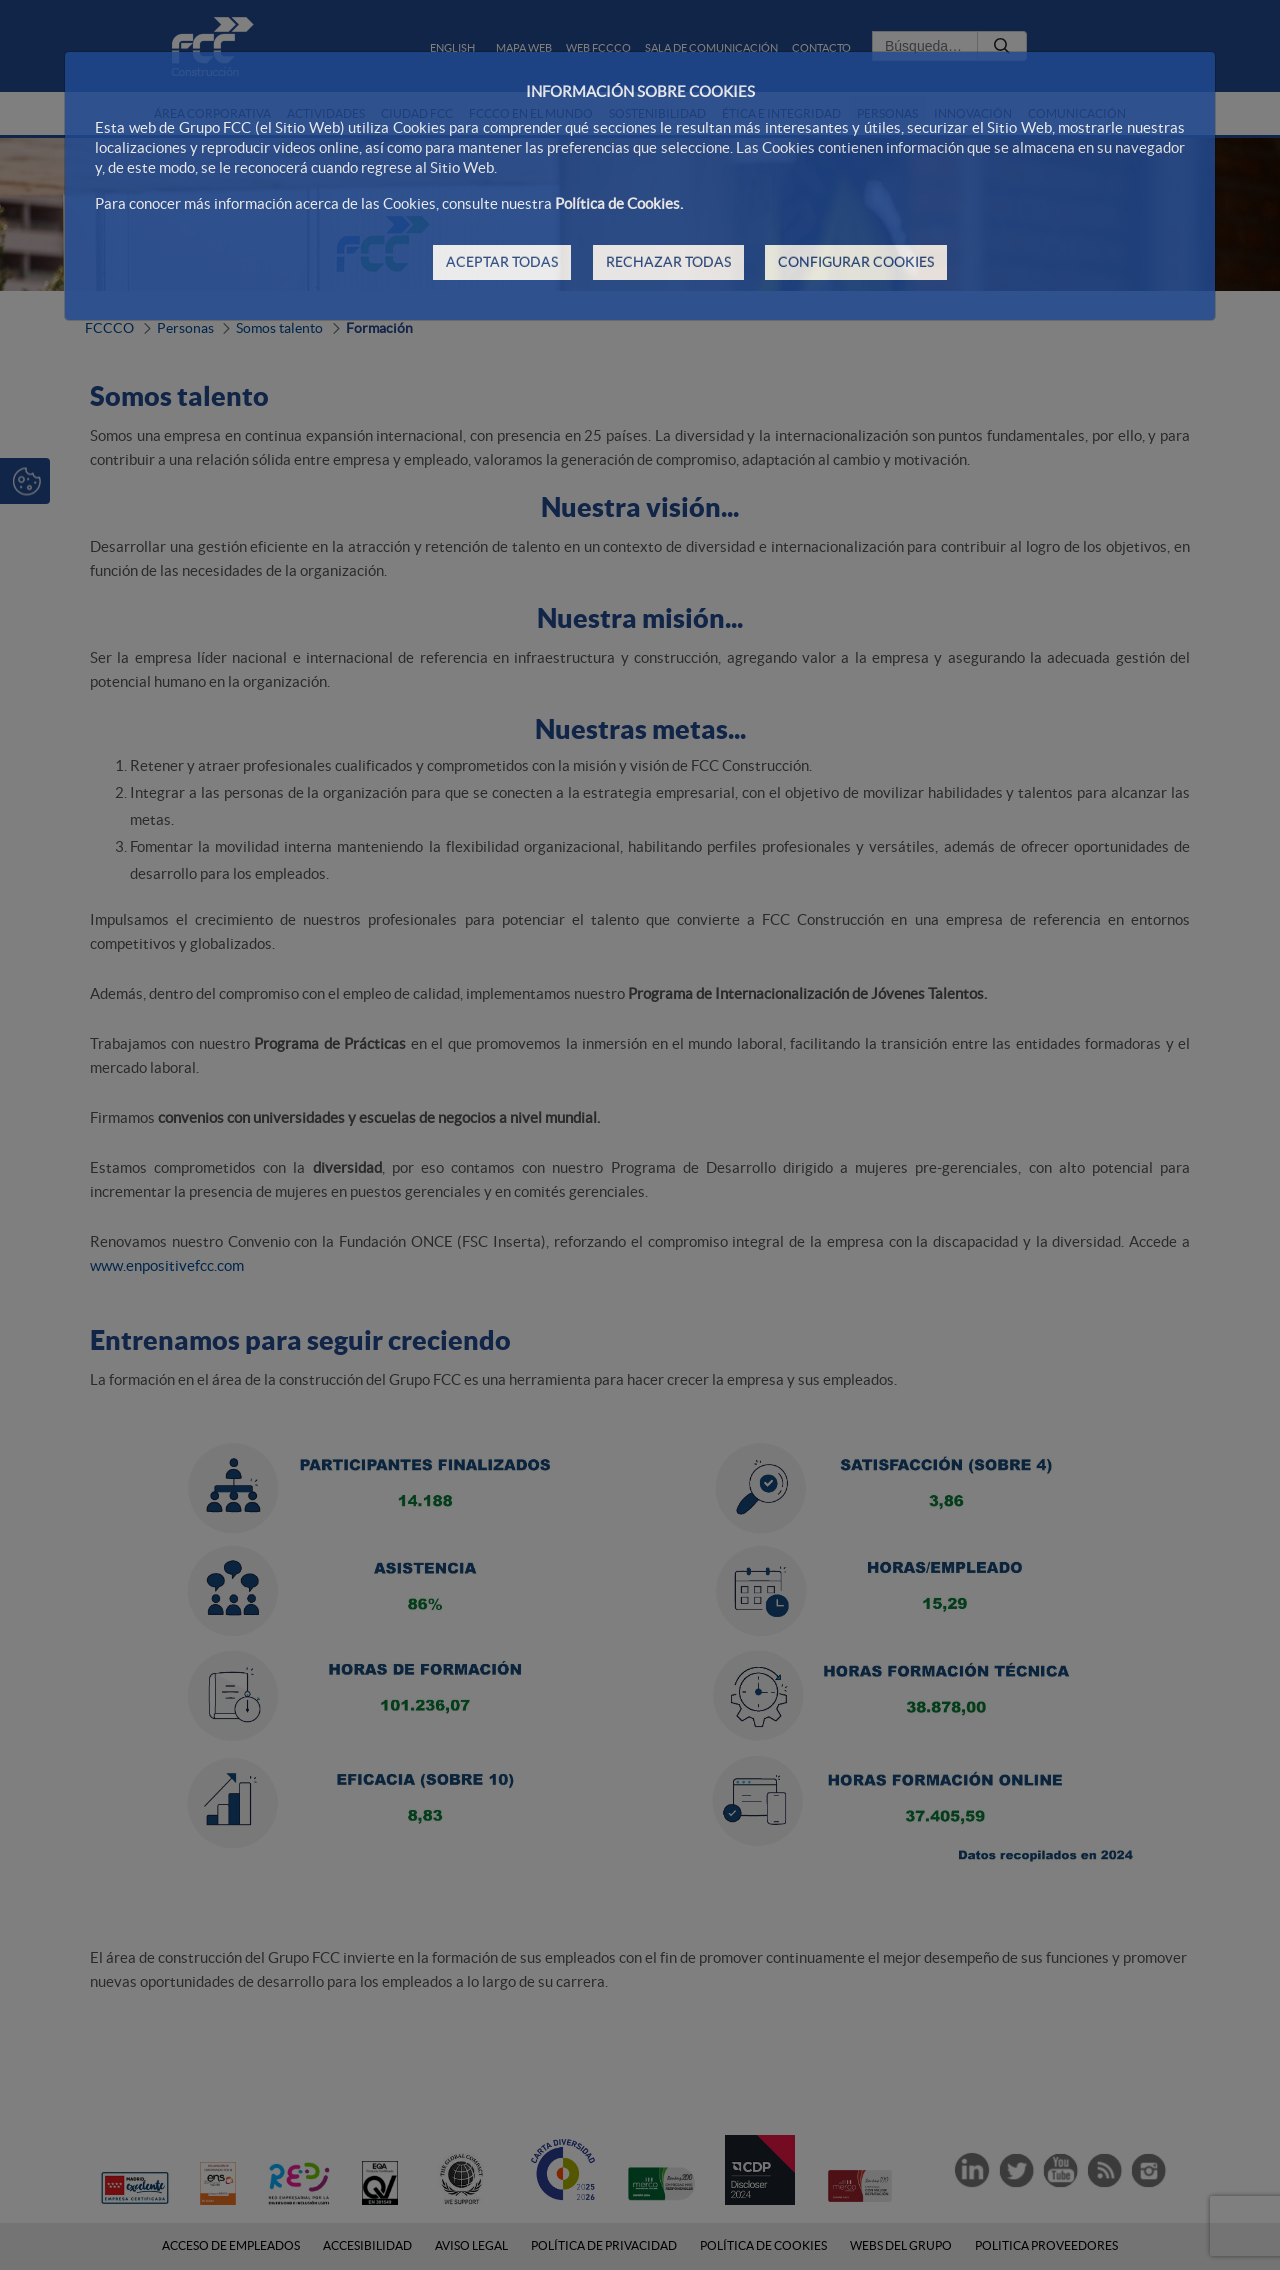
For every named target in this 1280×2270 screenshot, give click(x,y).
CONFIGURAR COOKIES (856, 262)
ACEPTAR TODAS (502, 262)
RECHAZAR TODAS (668, 262)
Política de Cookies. (619, 203)
